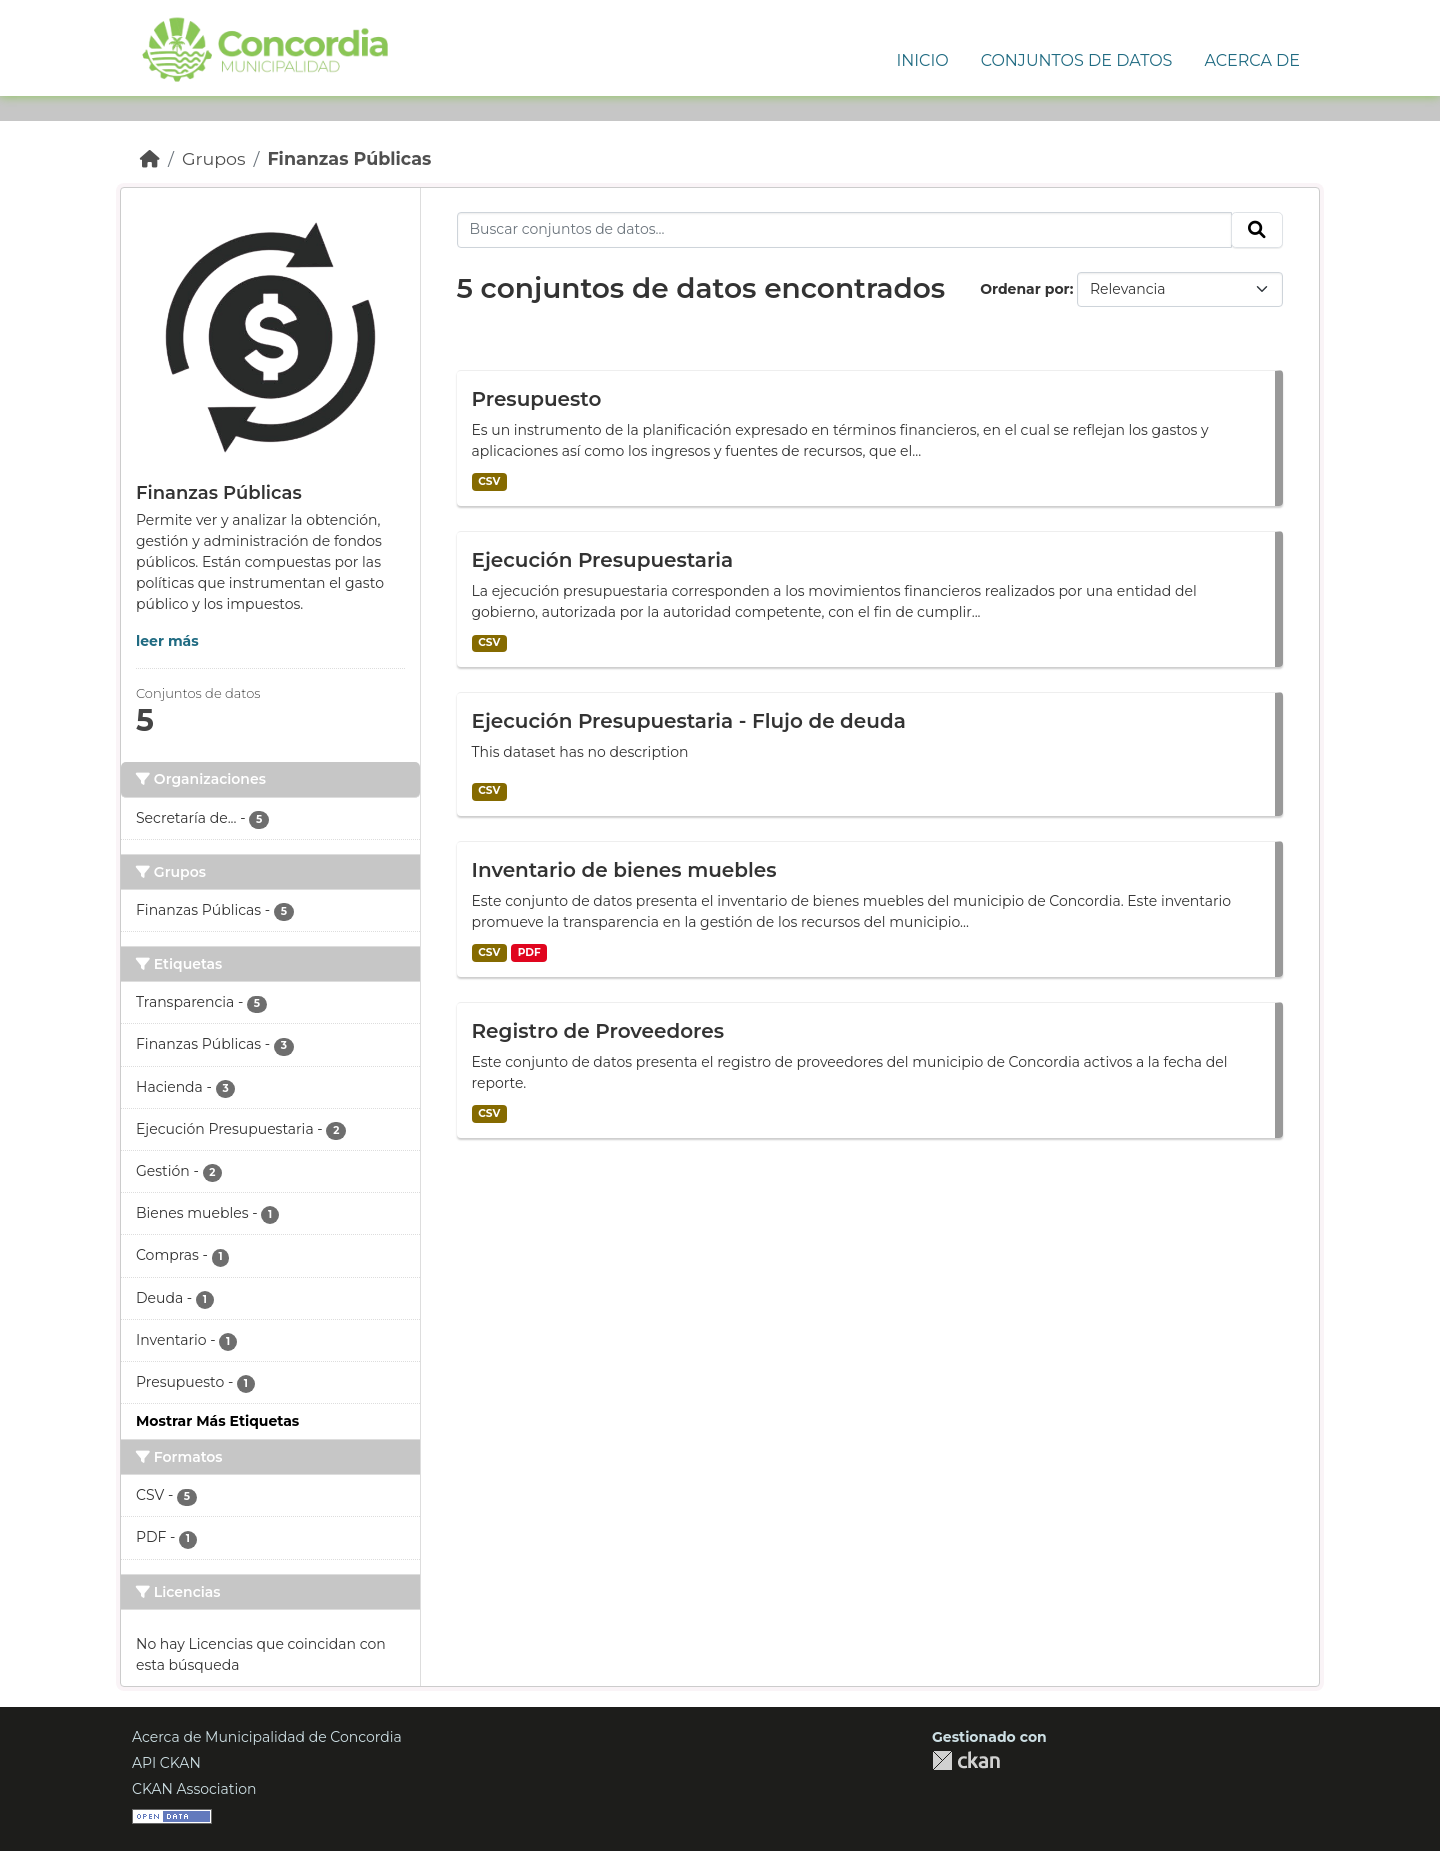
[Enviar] (1257, 230)
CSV (489, 481)
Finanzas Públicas (349, 158)
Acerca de (1252, 60)
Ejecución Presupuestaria (603, 560)
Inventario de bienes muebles (624, 870)
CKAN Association (194, 1789)
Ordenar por (1024, 289)
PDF (529, 952)
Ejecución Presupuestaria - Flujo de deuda (689, 721)
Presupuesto (537, 399)
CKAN (966, 1760)
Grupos (214, 158)
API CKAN (166, 1763)
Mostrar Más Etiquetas (217, 1421)
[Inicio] (150, 158)
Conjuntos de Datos (1077, 60)
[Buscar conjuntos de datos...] (845, 230)
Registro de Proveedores (598, 1031)
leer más (167, 641)
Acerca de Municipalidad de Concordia (267, 1737)
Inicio (922, 60)
